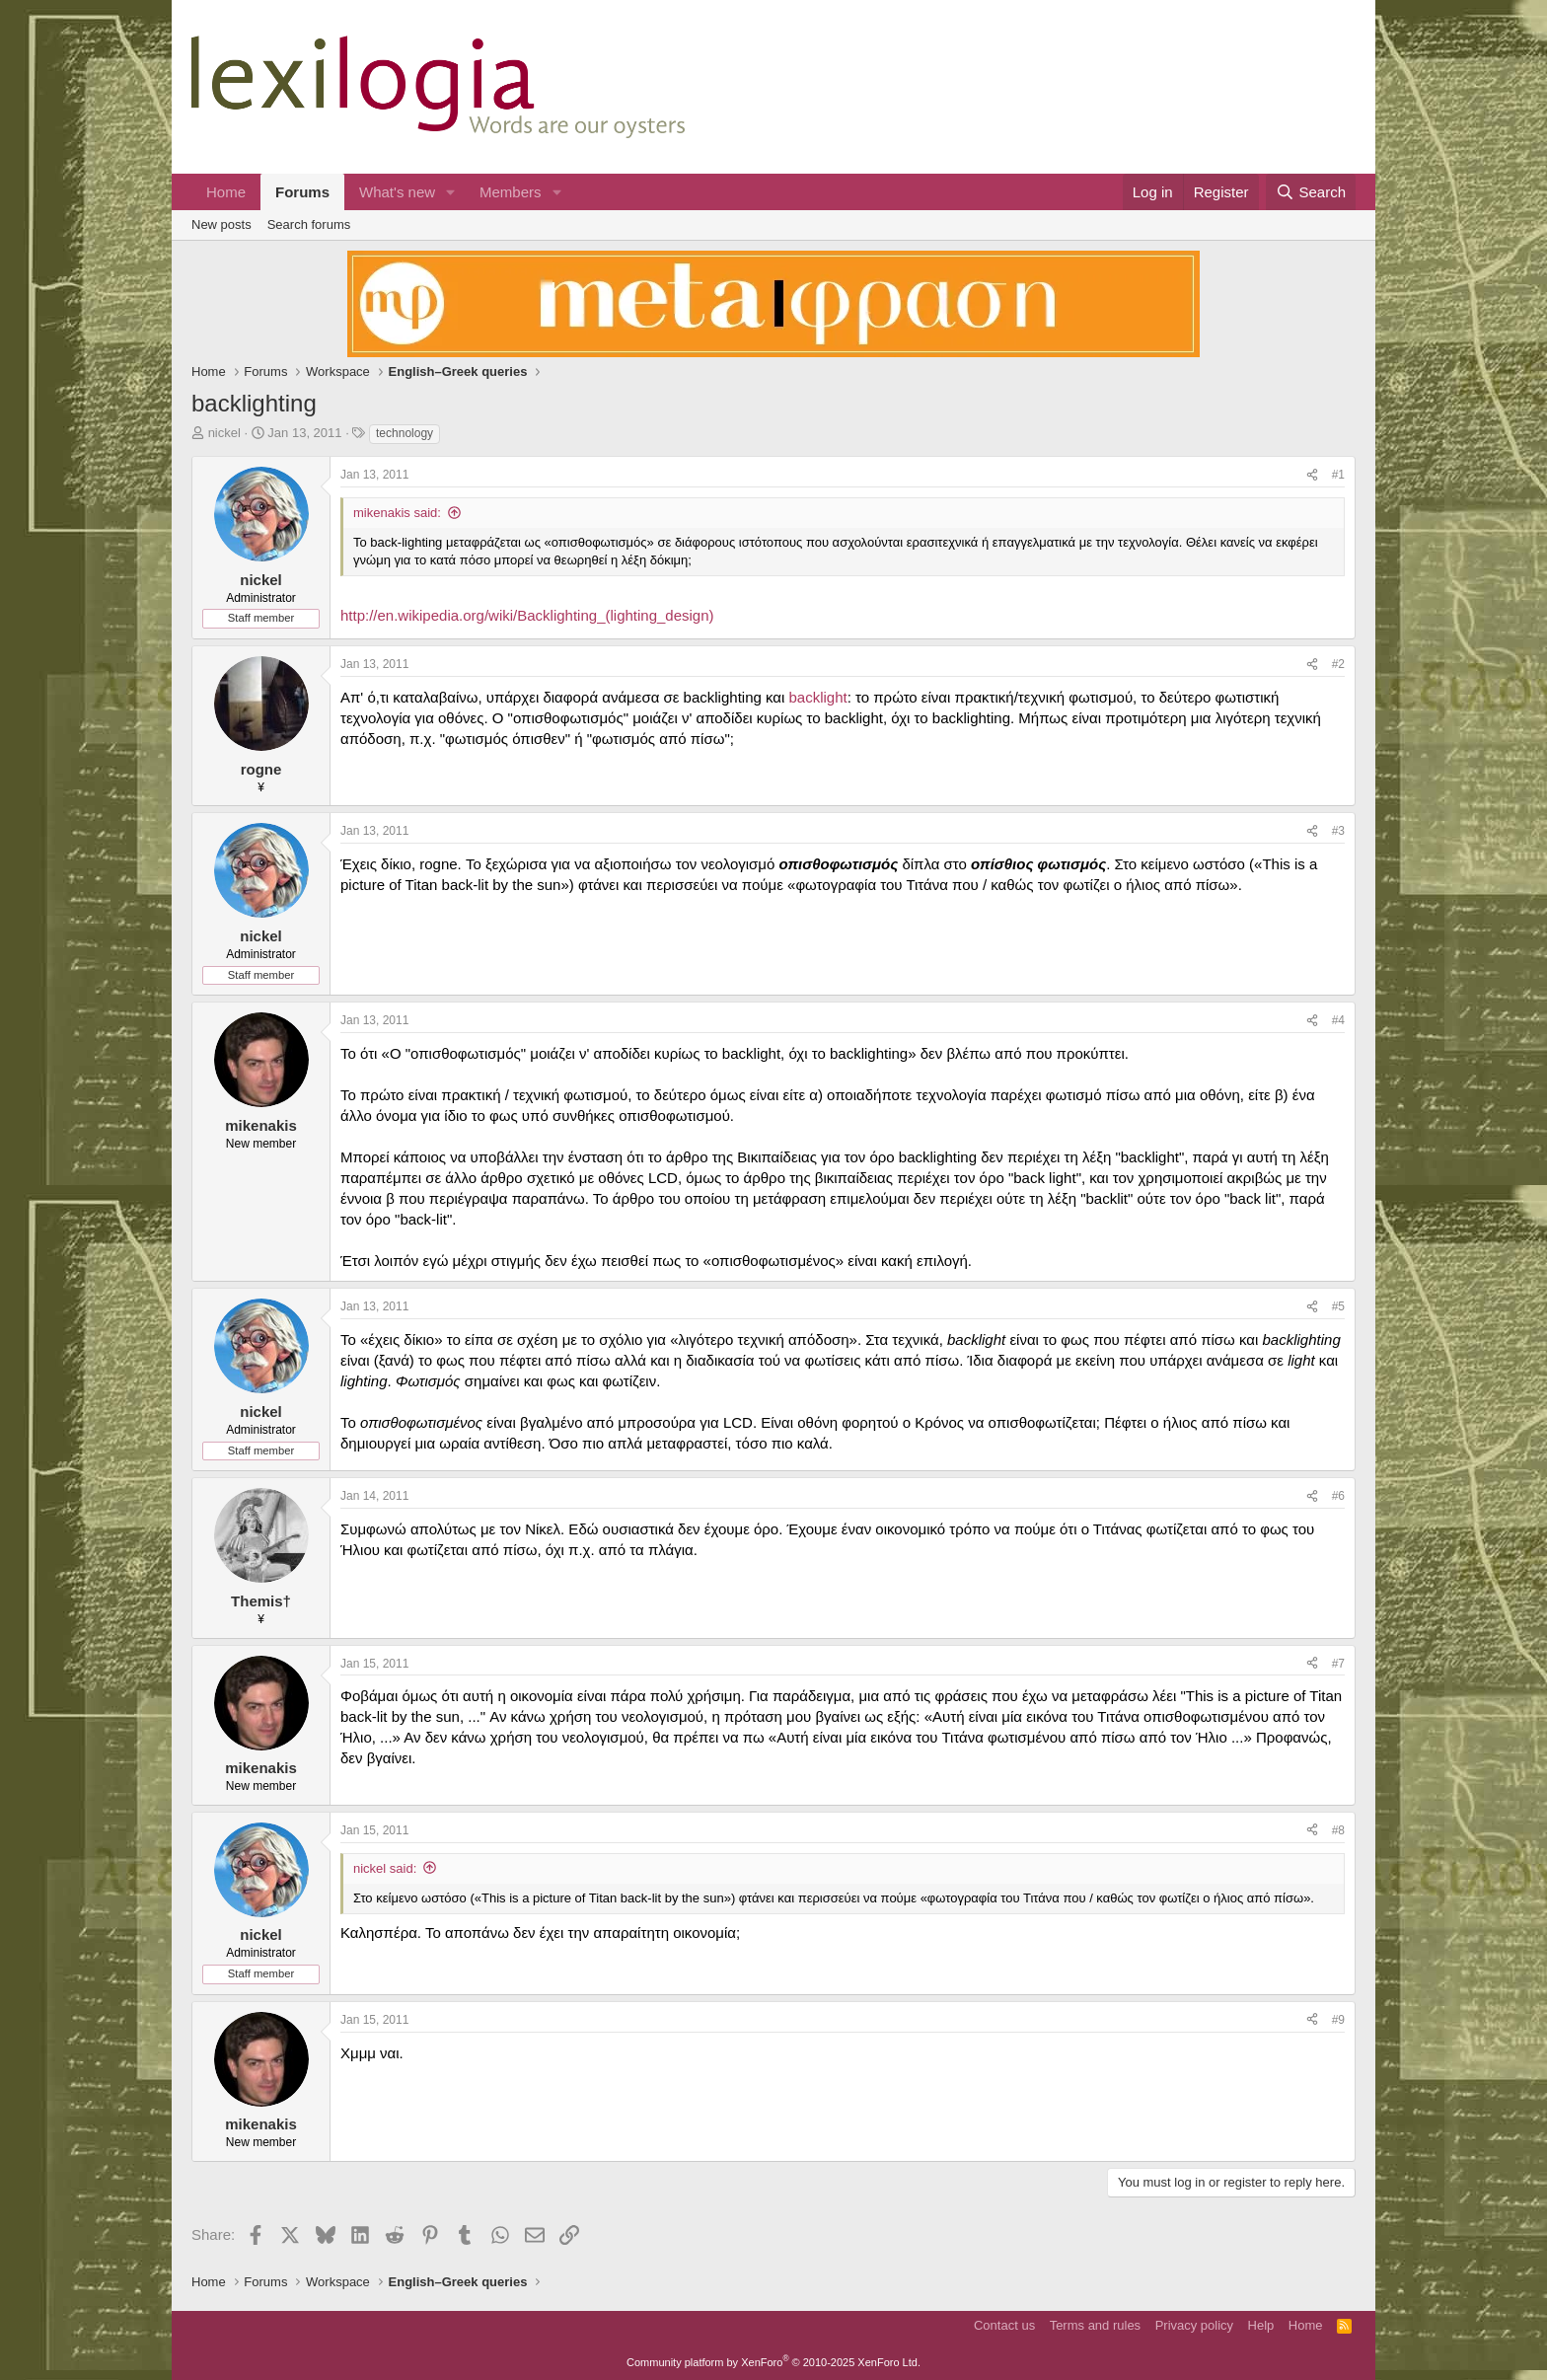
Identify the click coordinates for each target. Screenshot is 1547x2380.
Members (510, 192)
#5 (1338, 1306)
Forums (302, 192)
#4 (1338, 1020)
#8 (1338, 1830)
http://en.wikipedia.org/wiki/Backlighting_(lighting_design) (527, 615)
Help (1261, 2325)
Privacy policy (1194, 2325)
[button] (451, 192)
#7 (1338, 1664)
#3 (1338, 831)
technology (404, 433)
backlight (817, 697)
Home (226, 192)
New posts (221, 224)
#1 (1338, 475)
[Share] (1312, 475)
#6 (1338, 1496)
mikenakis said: (397, 512)
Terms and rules (1095, 2325)
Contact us (1004, 2325)
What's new (397, 192)
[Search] (1311, 192)
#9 (1338, 2020)
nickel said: (384, 1868)
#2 (1338, 664)
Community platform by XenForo (773, 2362)
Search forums (309, 224)
